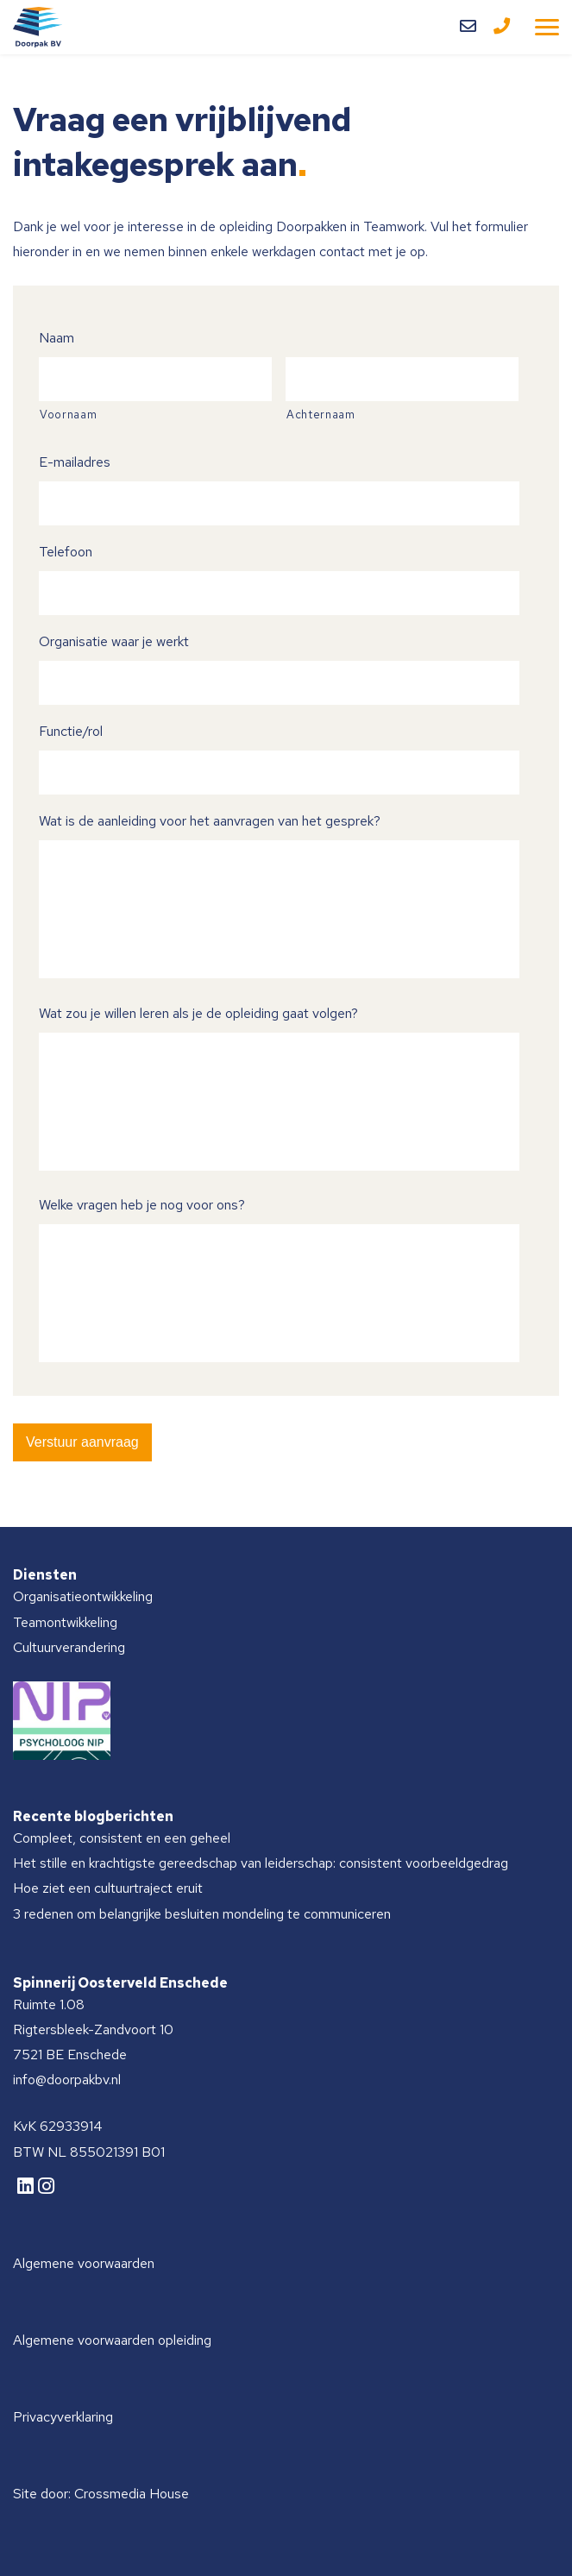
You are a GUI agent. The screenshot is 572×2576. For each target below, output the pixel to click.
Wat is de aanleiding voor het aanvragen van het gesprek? (209, 821)
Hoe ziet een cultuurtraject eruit (108, 1888)
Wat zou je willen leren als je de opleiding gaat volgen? (198, 1013)
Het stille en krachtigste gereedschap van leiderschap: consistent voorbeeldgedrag (260, 1863)
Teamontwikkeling (65, 1622)
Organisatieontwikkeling (83, 1596)
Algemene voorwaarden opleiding (112, 2340)
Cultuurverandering (69, 1647)
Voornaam (68, 414)
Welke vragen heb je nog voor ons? (142, 1205)
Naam (56, 338)
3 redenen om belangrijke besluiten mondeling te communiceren (202, 1914)
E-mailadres (74, 462)
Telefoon (65, 552)
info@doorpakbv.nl (67, 2079)
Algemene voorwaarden (83, 2263)
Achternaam (320, 414)
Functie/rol (71, 731)
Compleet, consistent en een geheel (121, 1838)
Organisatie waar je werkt (114, 641)
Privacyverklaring (63, 2417)
